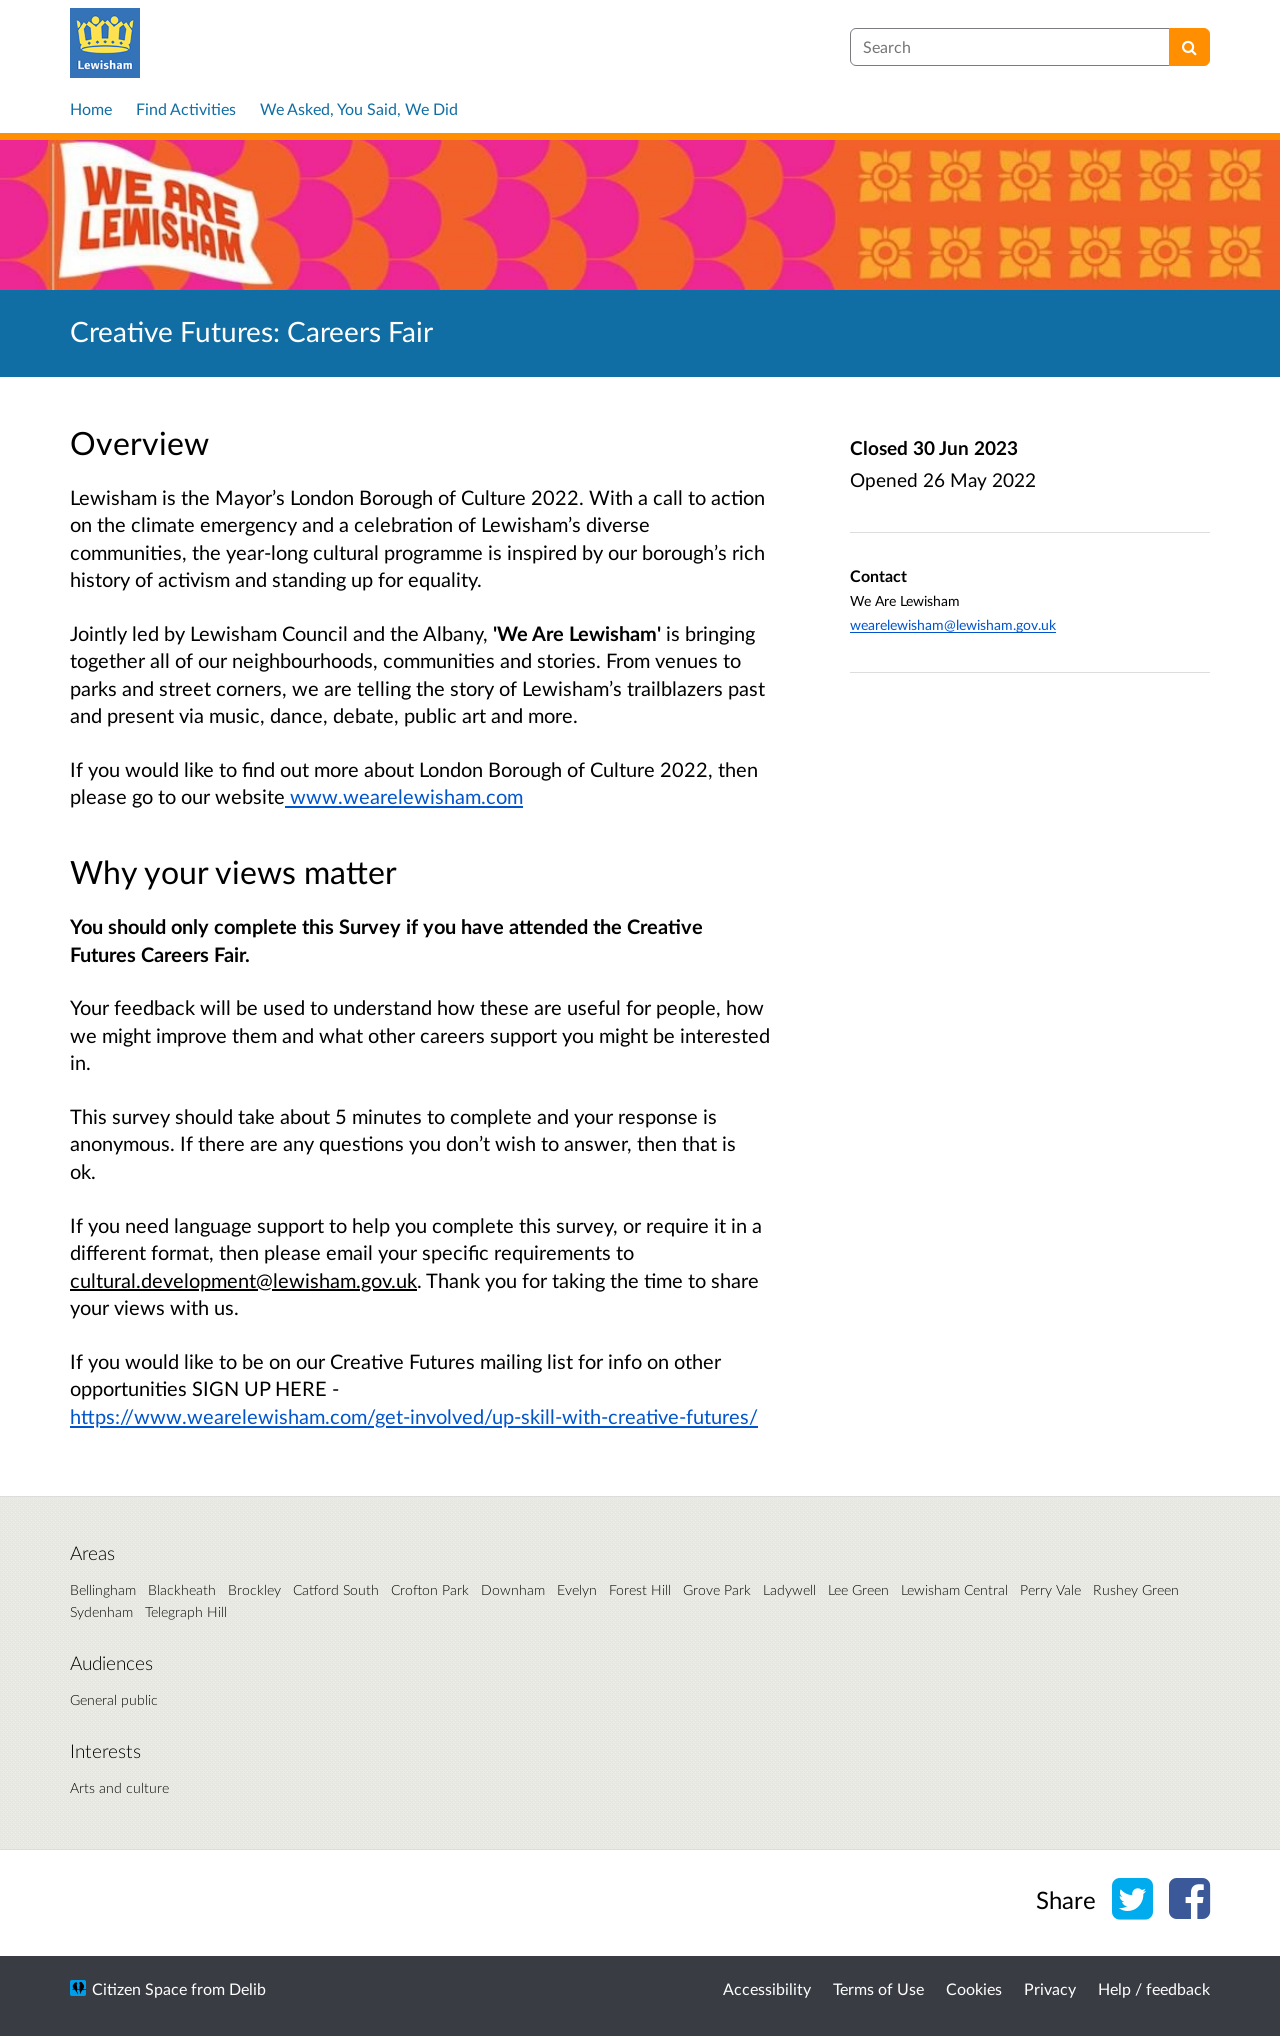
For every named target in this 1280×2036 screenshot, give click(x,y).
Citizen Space (139, 1988)
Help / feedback (1154, 1988)
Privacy (1050, 1988)
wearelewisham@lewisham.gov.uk (953, 624)
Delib (247, 1988)
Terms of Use (878, 1988)
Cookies (974, 1988)
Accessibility (767, 1988)
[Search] (1189, 47)
